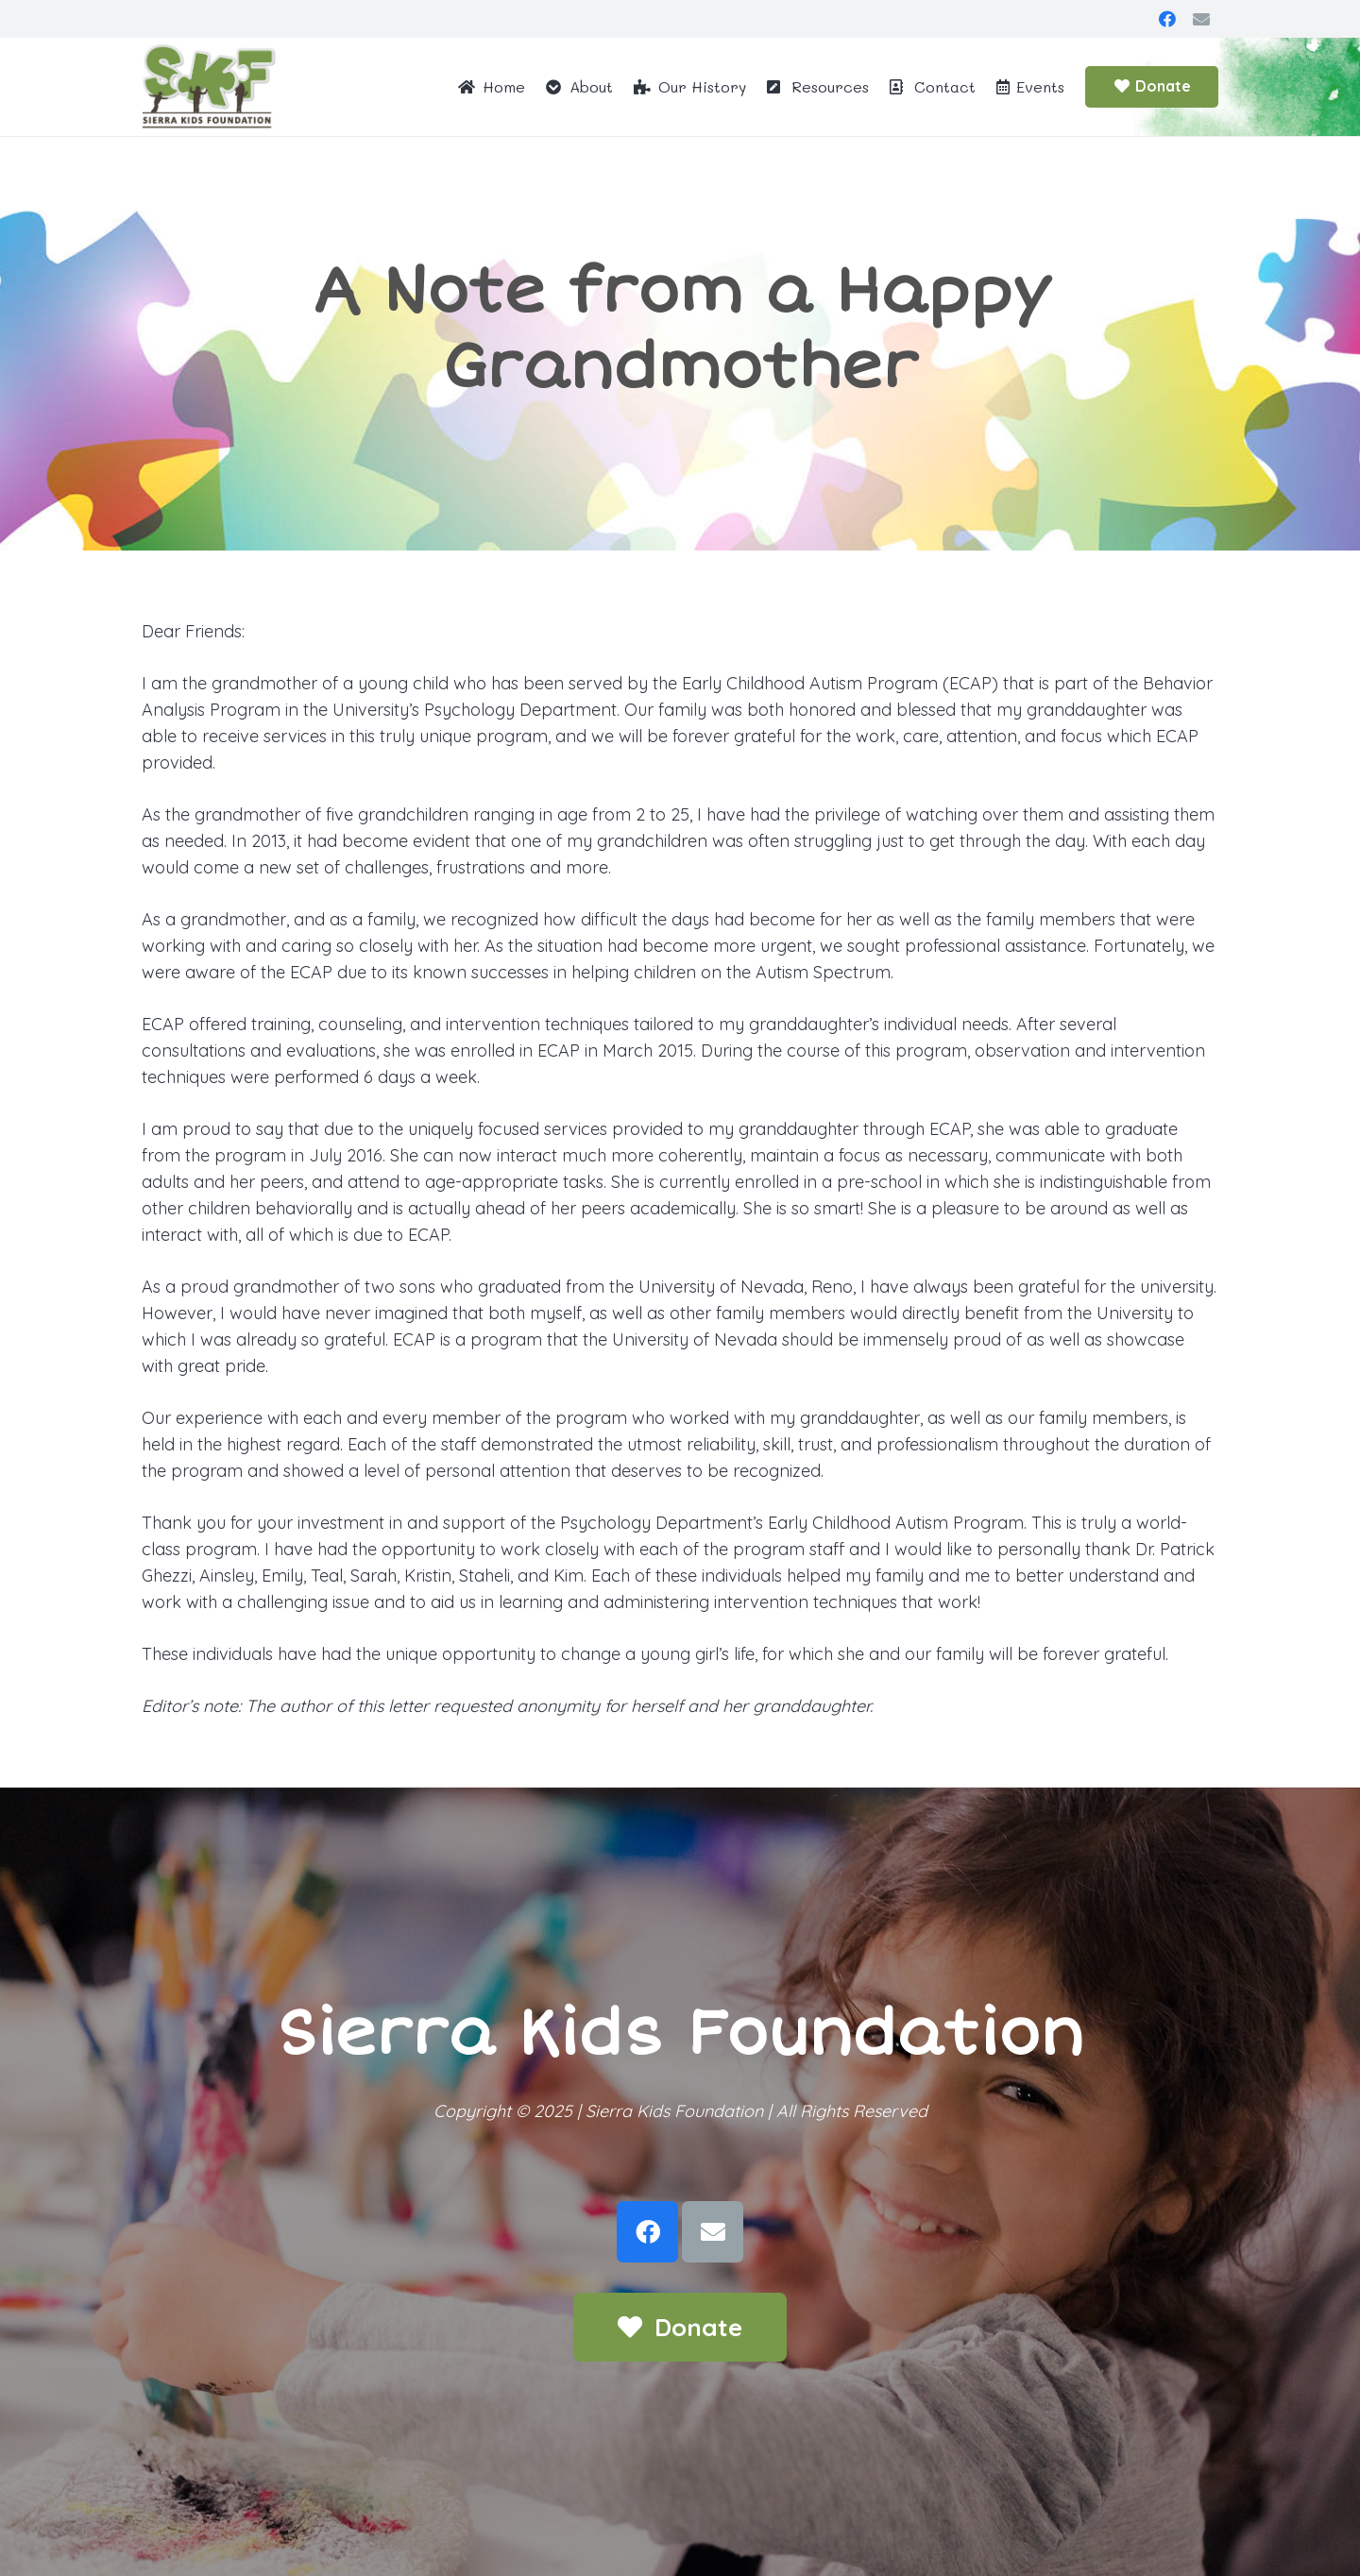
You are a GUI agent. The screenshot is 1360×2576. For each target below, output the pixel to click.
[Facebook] (1167, 19)
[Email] (1201, 19)
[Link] (209, 86)
